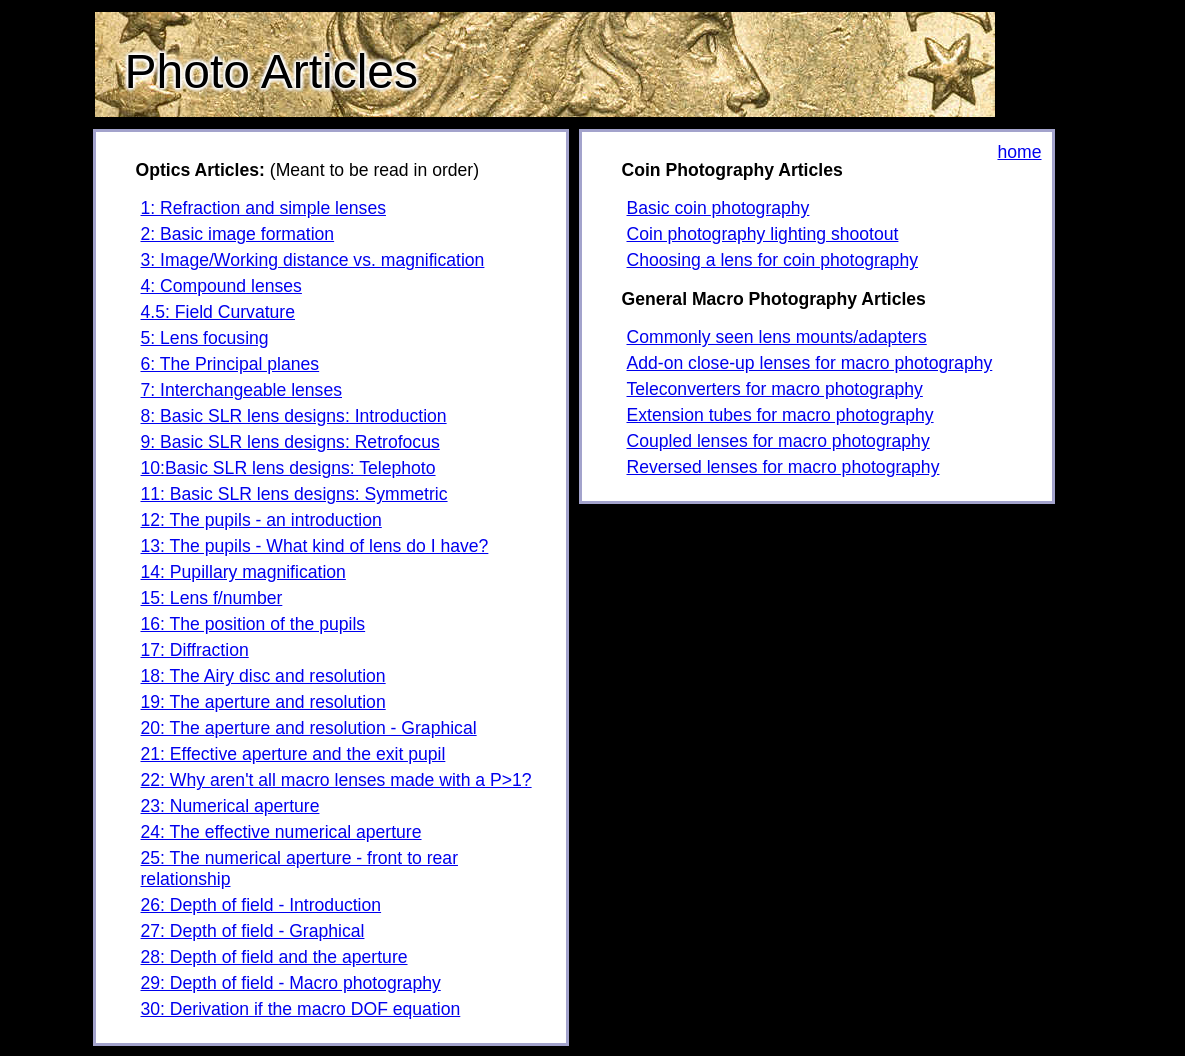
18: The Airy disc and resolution (263, 676)
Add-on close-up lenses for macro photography (810, 363)
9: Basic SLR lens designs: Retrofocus (290, 442)
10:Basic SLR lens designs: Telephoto (288, 468)
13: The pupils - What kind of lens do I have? (315, 546)
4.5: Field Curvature (218, 312)
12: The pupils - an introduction (261, 520)
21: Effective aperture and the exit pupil (293, 754)
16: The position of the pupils (253, 624)
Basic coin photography (718, 208)
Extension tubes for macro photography (780, 415)
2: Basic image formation (238, 234)
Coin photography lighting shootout (763, 234)
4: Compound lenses (221, 286)
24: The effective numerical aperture (281, 832)
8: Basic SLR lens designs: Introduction (294, 416)
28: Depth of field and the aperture (274, 957)
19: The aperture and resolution (263, 702)
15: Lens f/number (212, 598)
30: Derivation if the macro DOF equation (301, 1009)
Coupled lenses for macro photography (778, 441)
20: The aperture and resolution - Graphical (309, 728)
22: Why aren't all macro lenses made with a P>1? (336, 780)
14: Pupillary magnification (243, 572)
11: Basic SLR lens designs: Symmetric (294, 494)
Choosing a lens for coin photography (772, 260)
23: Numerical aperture (230, 806)
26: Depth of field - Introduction (261, 905)
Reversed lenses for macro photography (783, 467)
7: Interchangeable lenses (242, 390)
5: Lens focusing (205, 338)
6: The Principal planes (230, 364)
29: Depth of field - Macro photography (291, 983)
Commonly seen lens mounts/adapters (777, 337)
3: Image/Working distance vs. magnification (313, 260)
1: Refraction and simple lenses (263, 208)
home (1019, 152)
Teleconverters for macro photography (775, 389)
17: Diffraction (195, 650)
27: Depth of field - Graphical (253, 931)
